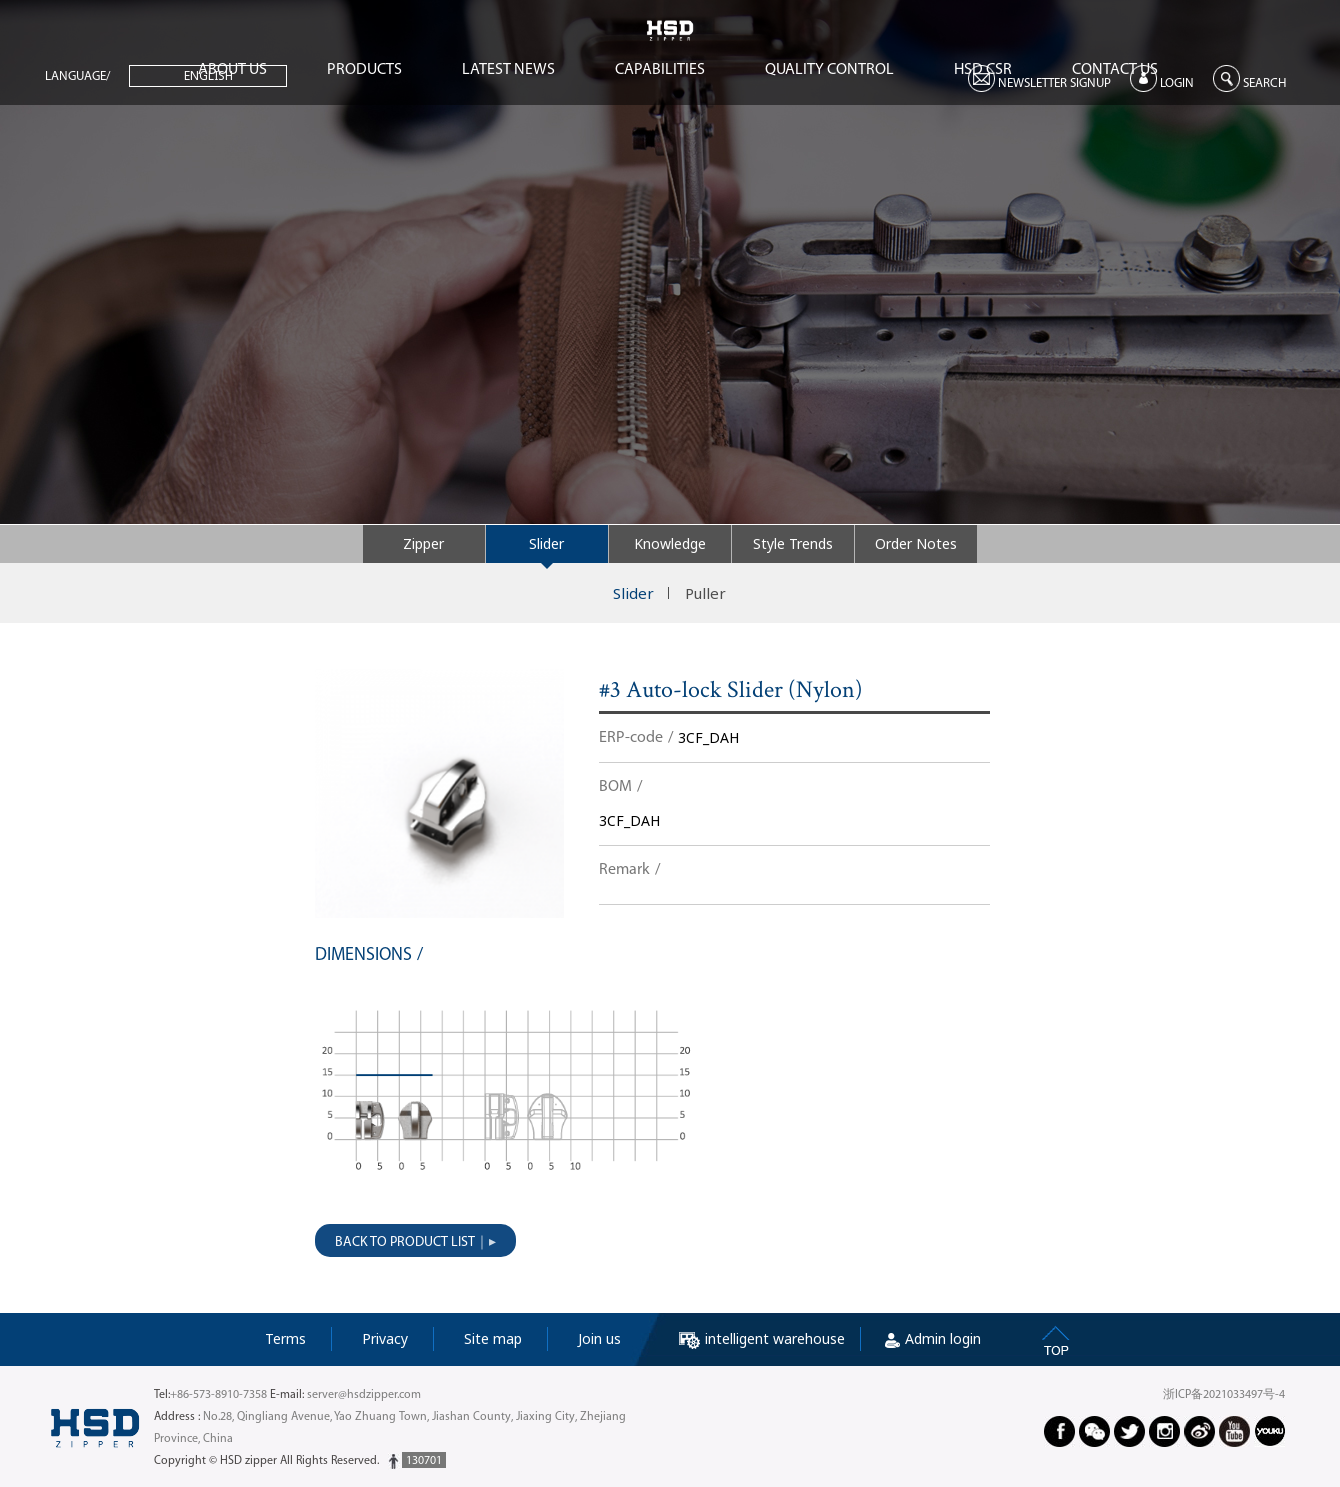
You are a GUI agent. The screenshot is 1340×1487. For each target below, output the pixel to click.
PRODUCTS (364, 70)
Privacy (385, 1338)
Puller (705, 593)
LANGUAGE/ (77, 76)
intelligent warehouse (762, 1339)
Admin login (933, 1338)
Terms (285, 1338)
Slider (546, 543)
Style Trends (793, 543)
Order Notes (916, 543)
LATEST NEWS (508, 70)
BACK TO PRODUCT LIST (405, 1242)
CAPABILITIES (660, 70)
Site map (493, 1338)
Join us (599, 1338)
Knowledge (670, 543)
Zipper (423, 543)
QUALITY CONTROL (829, 70)
